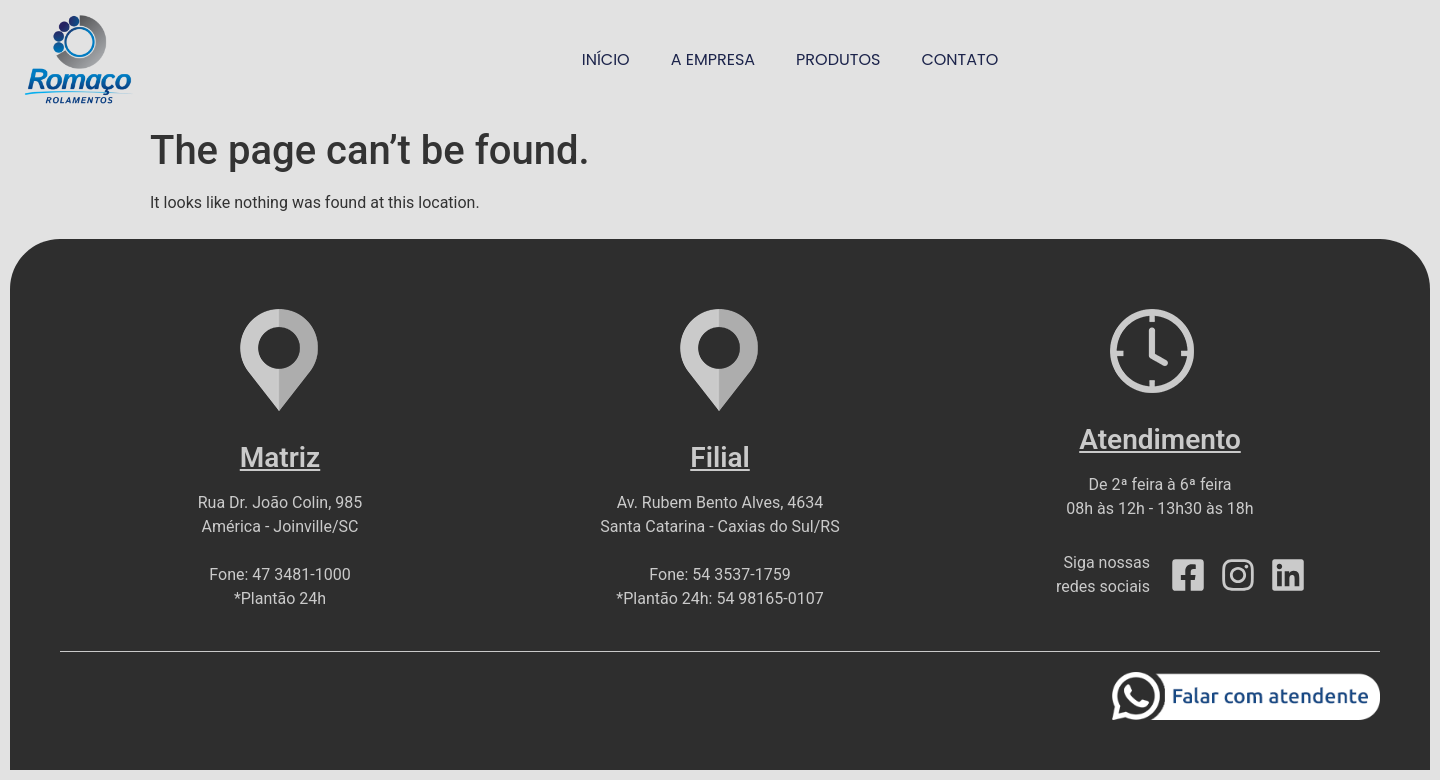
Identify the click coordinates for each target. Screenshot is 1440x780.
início (606, 59)
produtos (838, 59)
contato (959, 59)
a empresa (713, 59)
